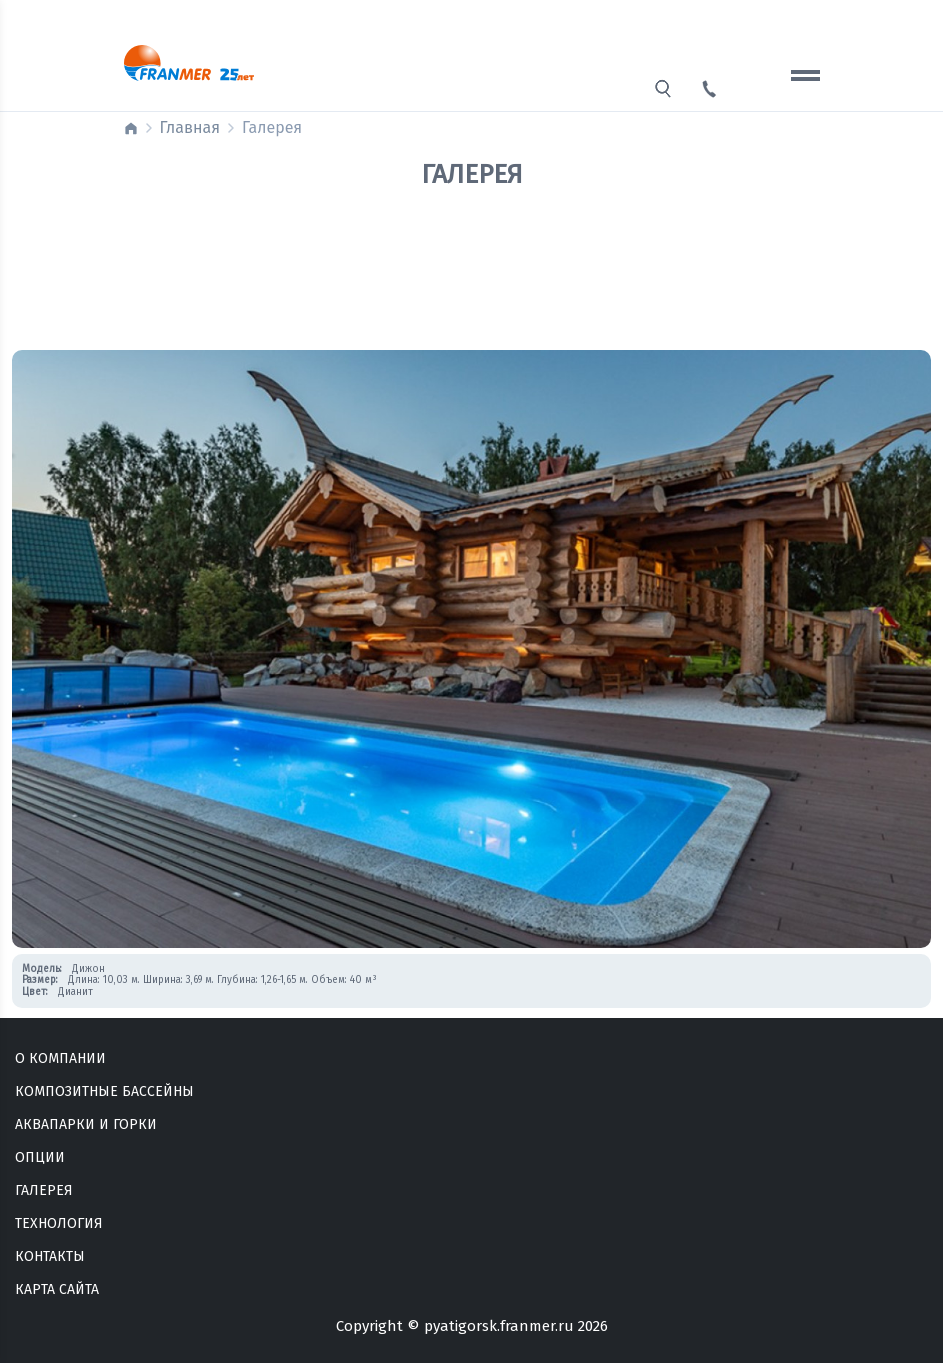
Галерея (44, 1190)
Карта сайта (57, 1289)
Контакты (50, 1256)
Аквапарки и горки (86, 1124)
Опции (40, 1157)
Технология (59, 1223)
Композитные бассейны (104, 1091)
